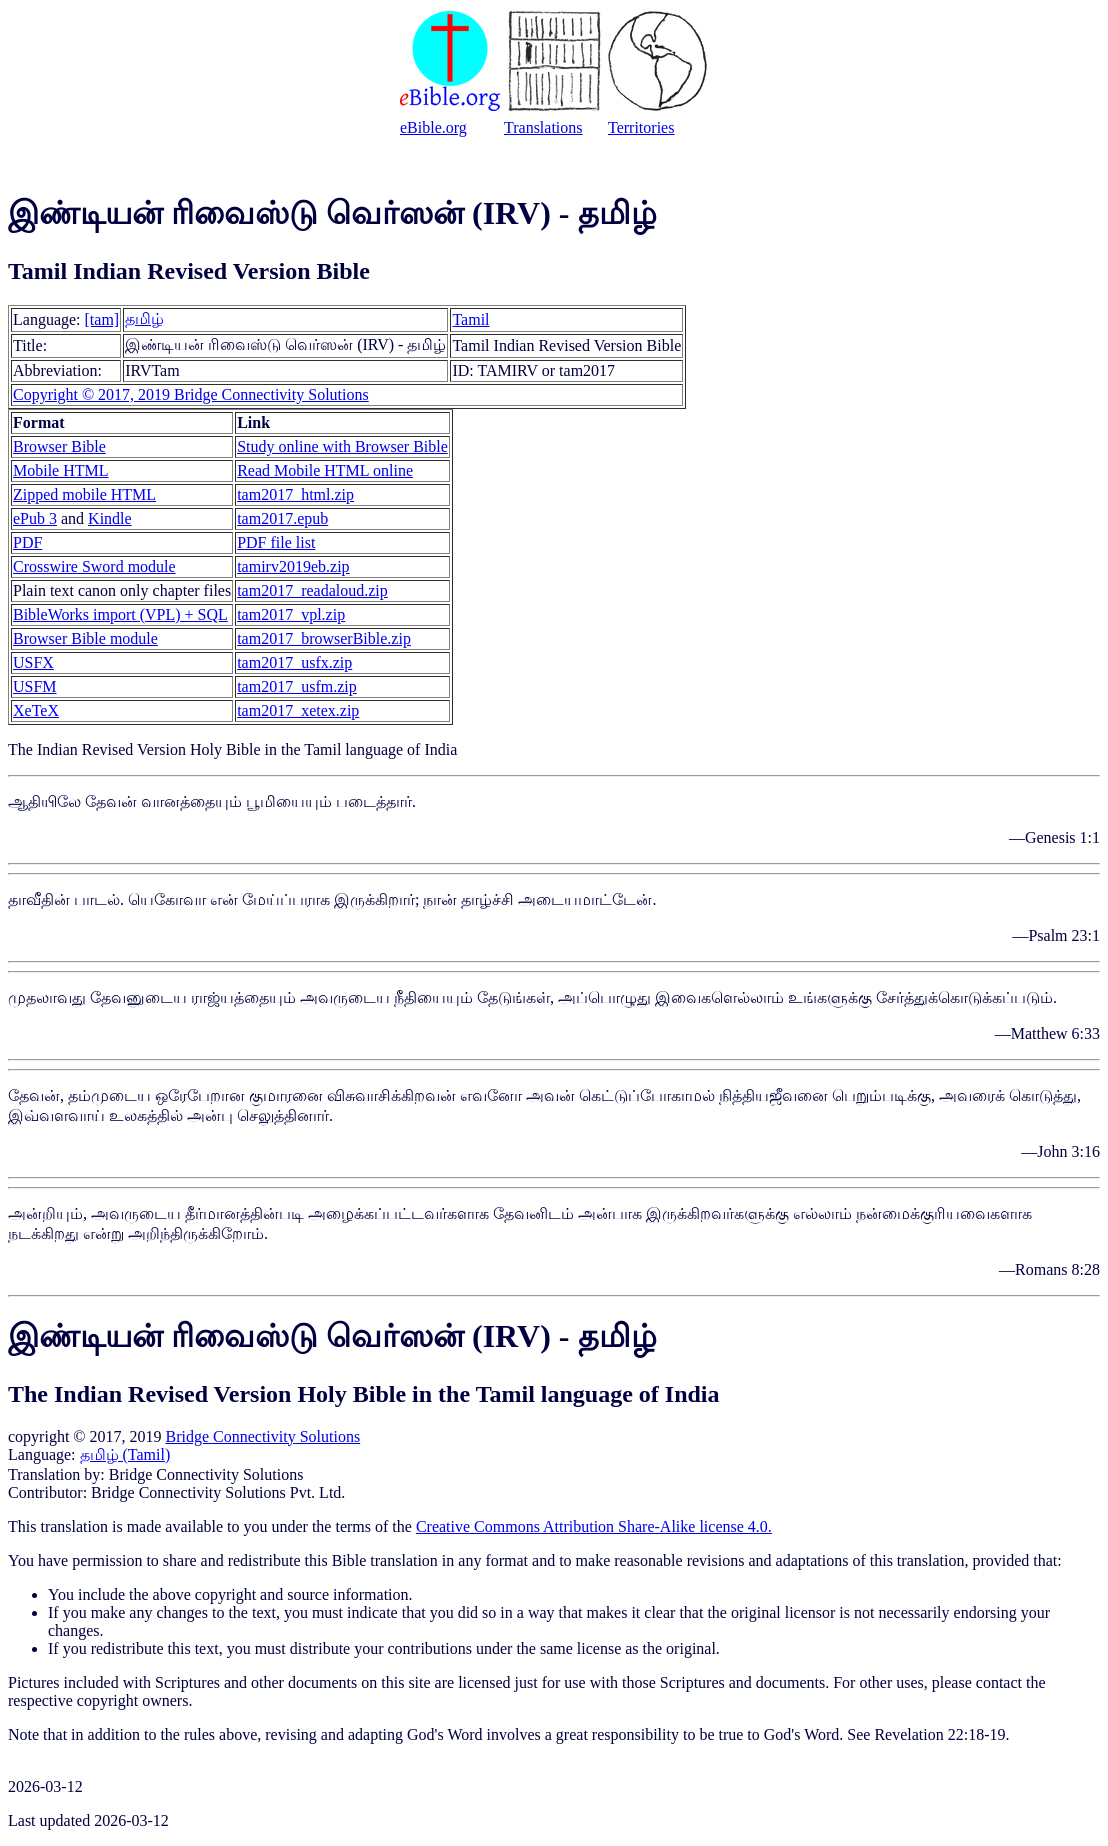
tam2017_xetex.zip (298, 710)
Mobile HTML (61, 470)
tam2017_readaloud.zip (312, 590)
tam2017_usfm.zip (297, 686)
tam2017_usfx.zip (294, 662)
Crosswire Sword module (94, 566)
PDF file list (276, 542)
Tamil (470, 319)
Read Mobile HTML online (325, 470)
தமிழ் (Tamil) (125, 1454)
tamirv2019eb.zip (293, 566)
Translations (543, 127)
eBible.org (433, 127)
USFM (35, 686)
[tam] (102, 319)
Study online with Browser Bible (342, 446)
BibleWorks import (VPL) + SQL (120, 614)
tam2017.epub (282, 518)
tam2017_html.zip (295, 494)
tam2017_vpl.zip (291, 614)
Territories (641, 127)
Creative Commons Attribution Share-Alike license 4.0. (594, 1526)
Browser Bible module (85, 638)
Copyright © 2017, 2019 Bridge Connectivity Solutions (191, 394)
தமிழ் (144, 318)
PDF (27, 542)
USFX (33, 662)
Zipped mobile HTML (84, 494)
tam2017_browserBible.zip (324, 638)
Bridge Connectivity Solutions (262, 1436)
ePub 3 (35, 518)
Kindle (110, 518)
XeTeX (36, 710)
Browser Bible (59, 446)
